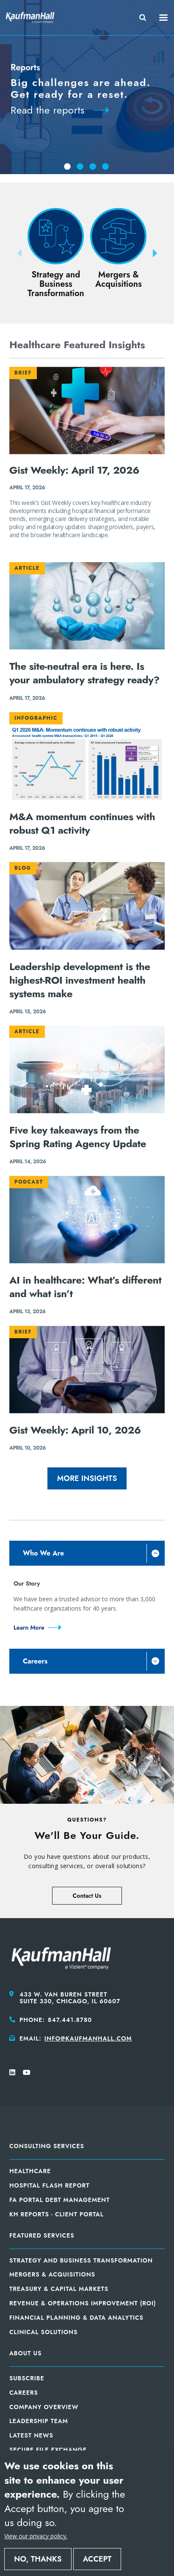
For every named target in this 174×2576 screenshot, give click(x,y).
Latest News (31, 2435)
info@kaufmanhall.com (88, 2038)
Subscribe (26, 2378)
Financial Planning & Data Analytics (76, 2317)
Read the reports (48, 110)
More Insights (87, 1478)
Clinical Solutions (43, 2332)
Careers (35, 1661)
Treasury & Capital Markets (58, 2289)
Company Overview (43, 2407)
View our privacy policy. (35, 2536)
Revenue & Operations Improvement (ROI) (82, 2303)
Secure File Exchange (48, 2450)
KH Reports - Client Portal (56, 2214)
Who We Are (43, 1553)
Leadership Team (38, 2421)
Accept (97, 2559)
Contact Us (87, 1895)
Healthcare (30, 2171)
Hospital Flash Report (49, 2185)
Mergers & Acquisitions (52, 2274)
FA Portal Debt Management (59, 2200)
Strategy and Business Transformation (81, 2260)
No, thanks (37, 2559)
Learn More (29, 1627)
